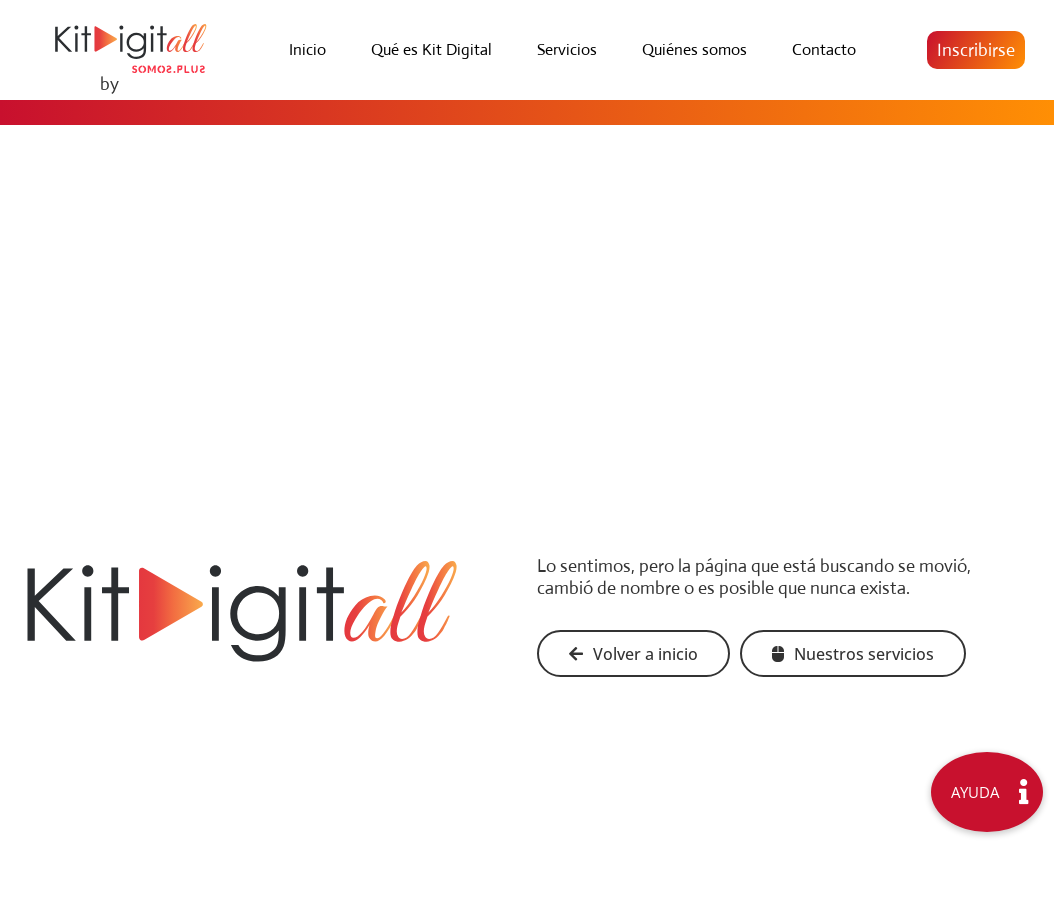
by (109, 84)
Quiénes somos (694, 49)
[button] (976, 50)
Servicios (567, 49)
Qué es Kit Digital (431, 49)
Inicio (307, 49)
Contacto (824, 49)
